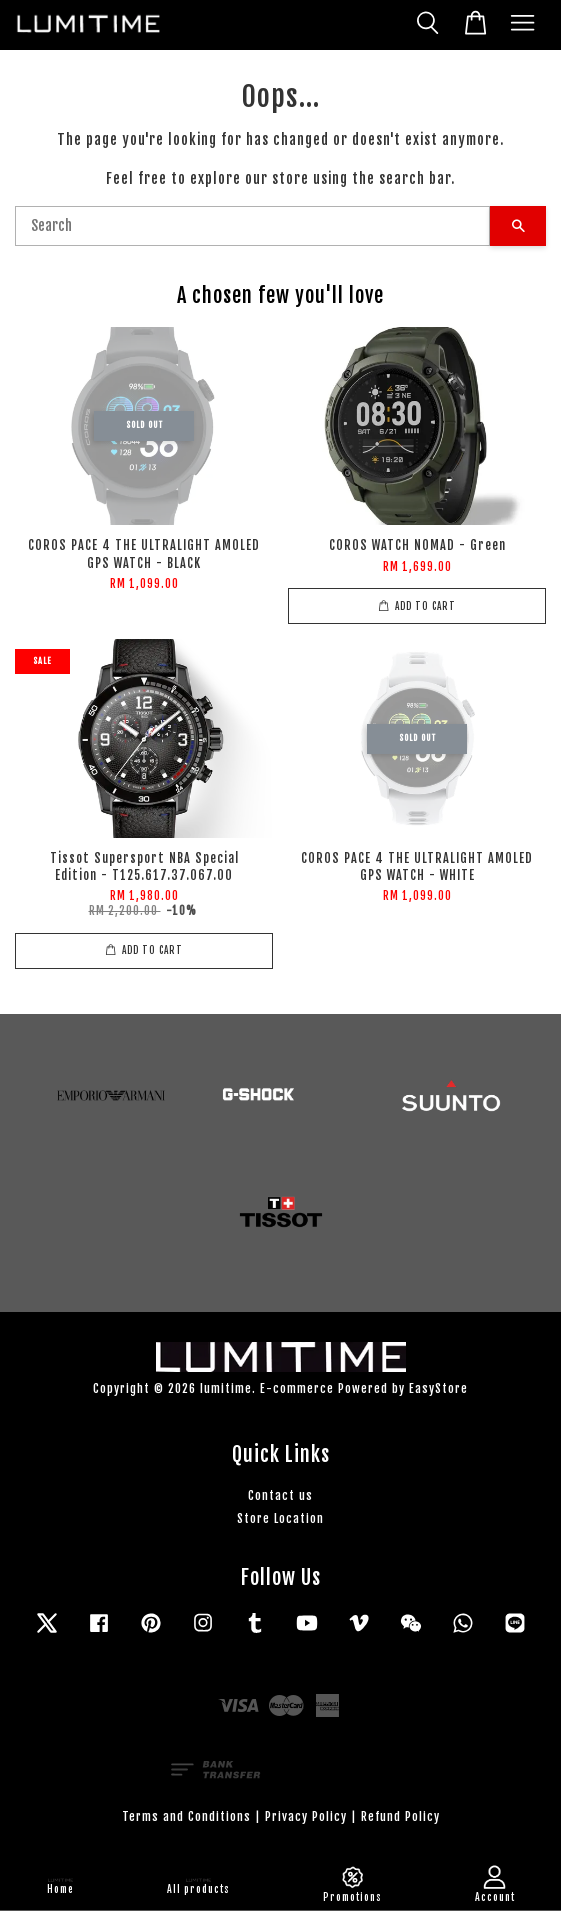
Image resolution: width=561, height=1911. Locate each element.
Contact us (280, 1495)
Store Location (280, 1518)
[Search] (252, 226)
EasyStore (438, 1388)
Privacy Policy (306, 1816)
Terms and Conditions (186, 1816)
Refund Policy (400, 1816)
